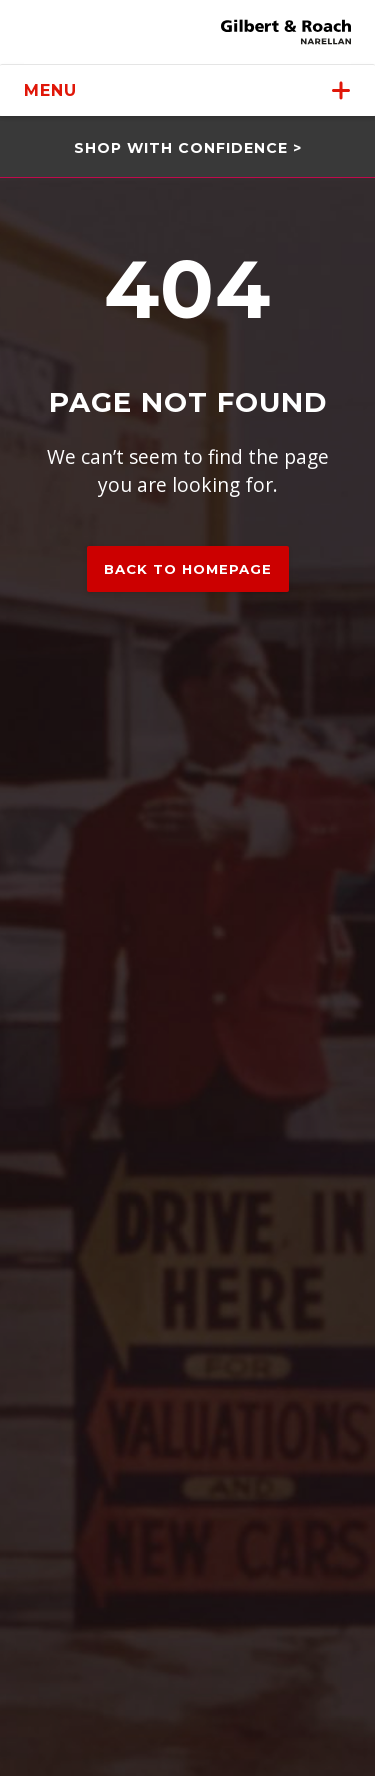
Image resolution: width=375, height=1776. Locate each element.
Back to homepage (188, 569)
